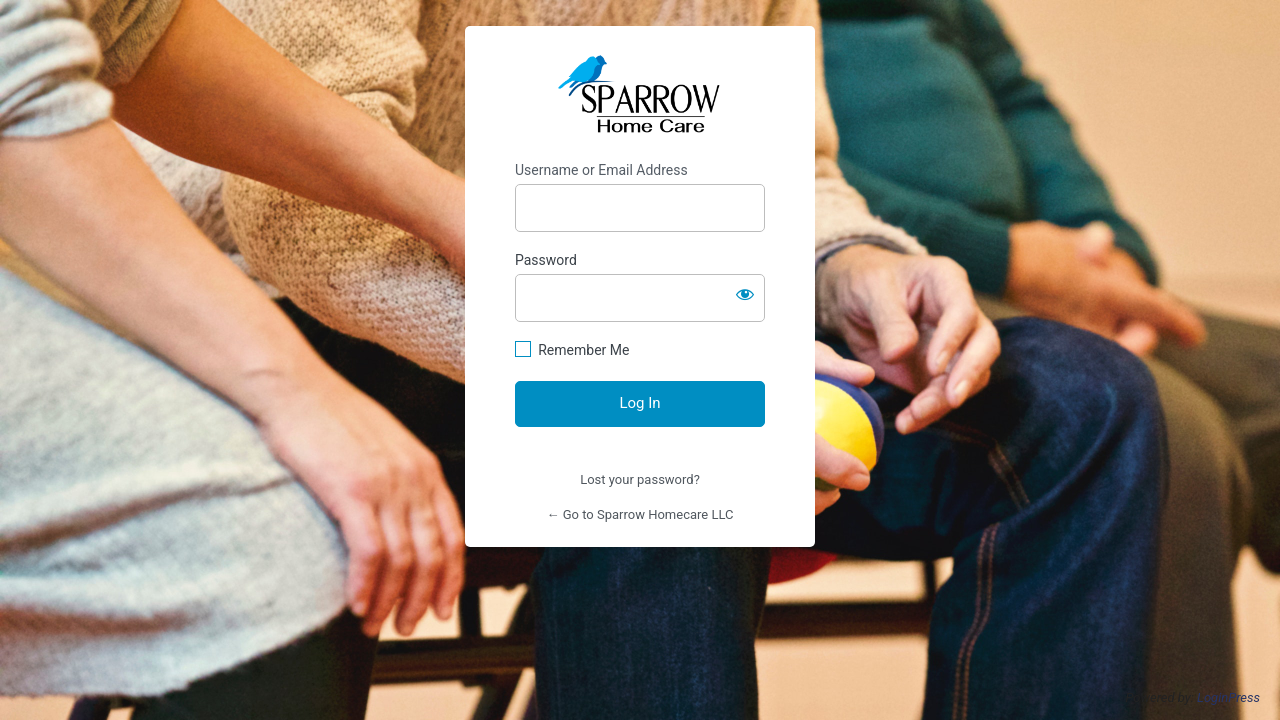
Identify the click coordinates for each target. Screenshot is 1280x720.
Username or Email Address (601, 170)
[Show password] (745, 294)
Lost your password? (640, 479)
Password (546, 260)
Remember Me (583, 350)
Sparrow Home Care (640, 94)
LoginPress (1228, 697)
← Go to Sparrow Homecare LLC (640, 514)
